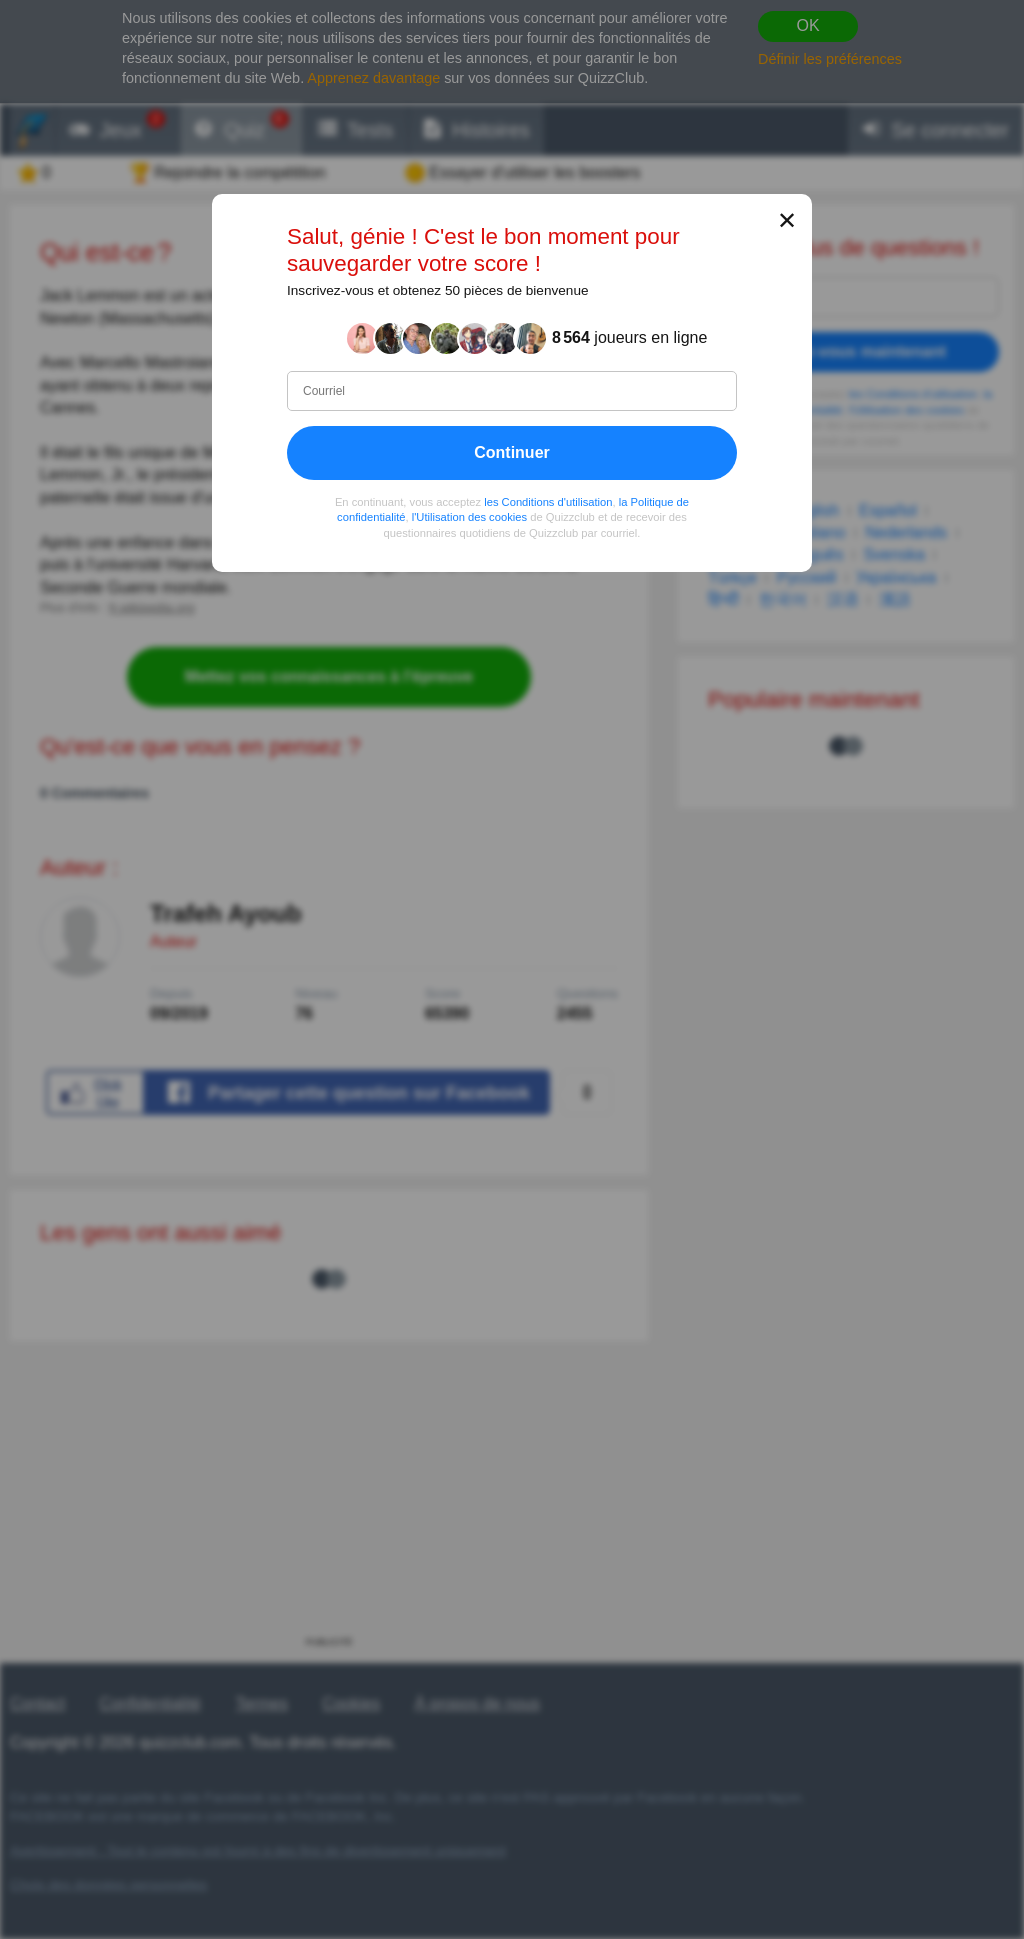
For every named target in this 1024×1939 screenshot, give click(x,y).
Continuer (512, 452)
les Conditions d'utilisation (548, 502)
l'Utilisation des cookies (469, 517)
